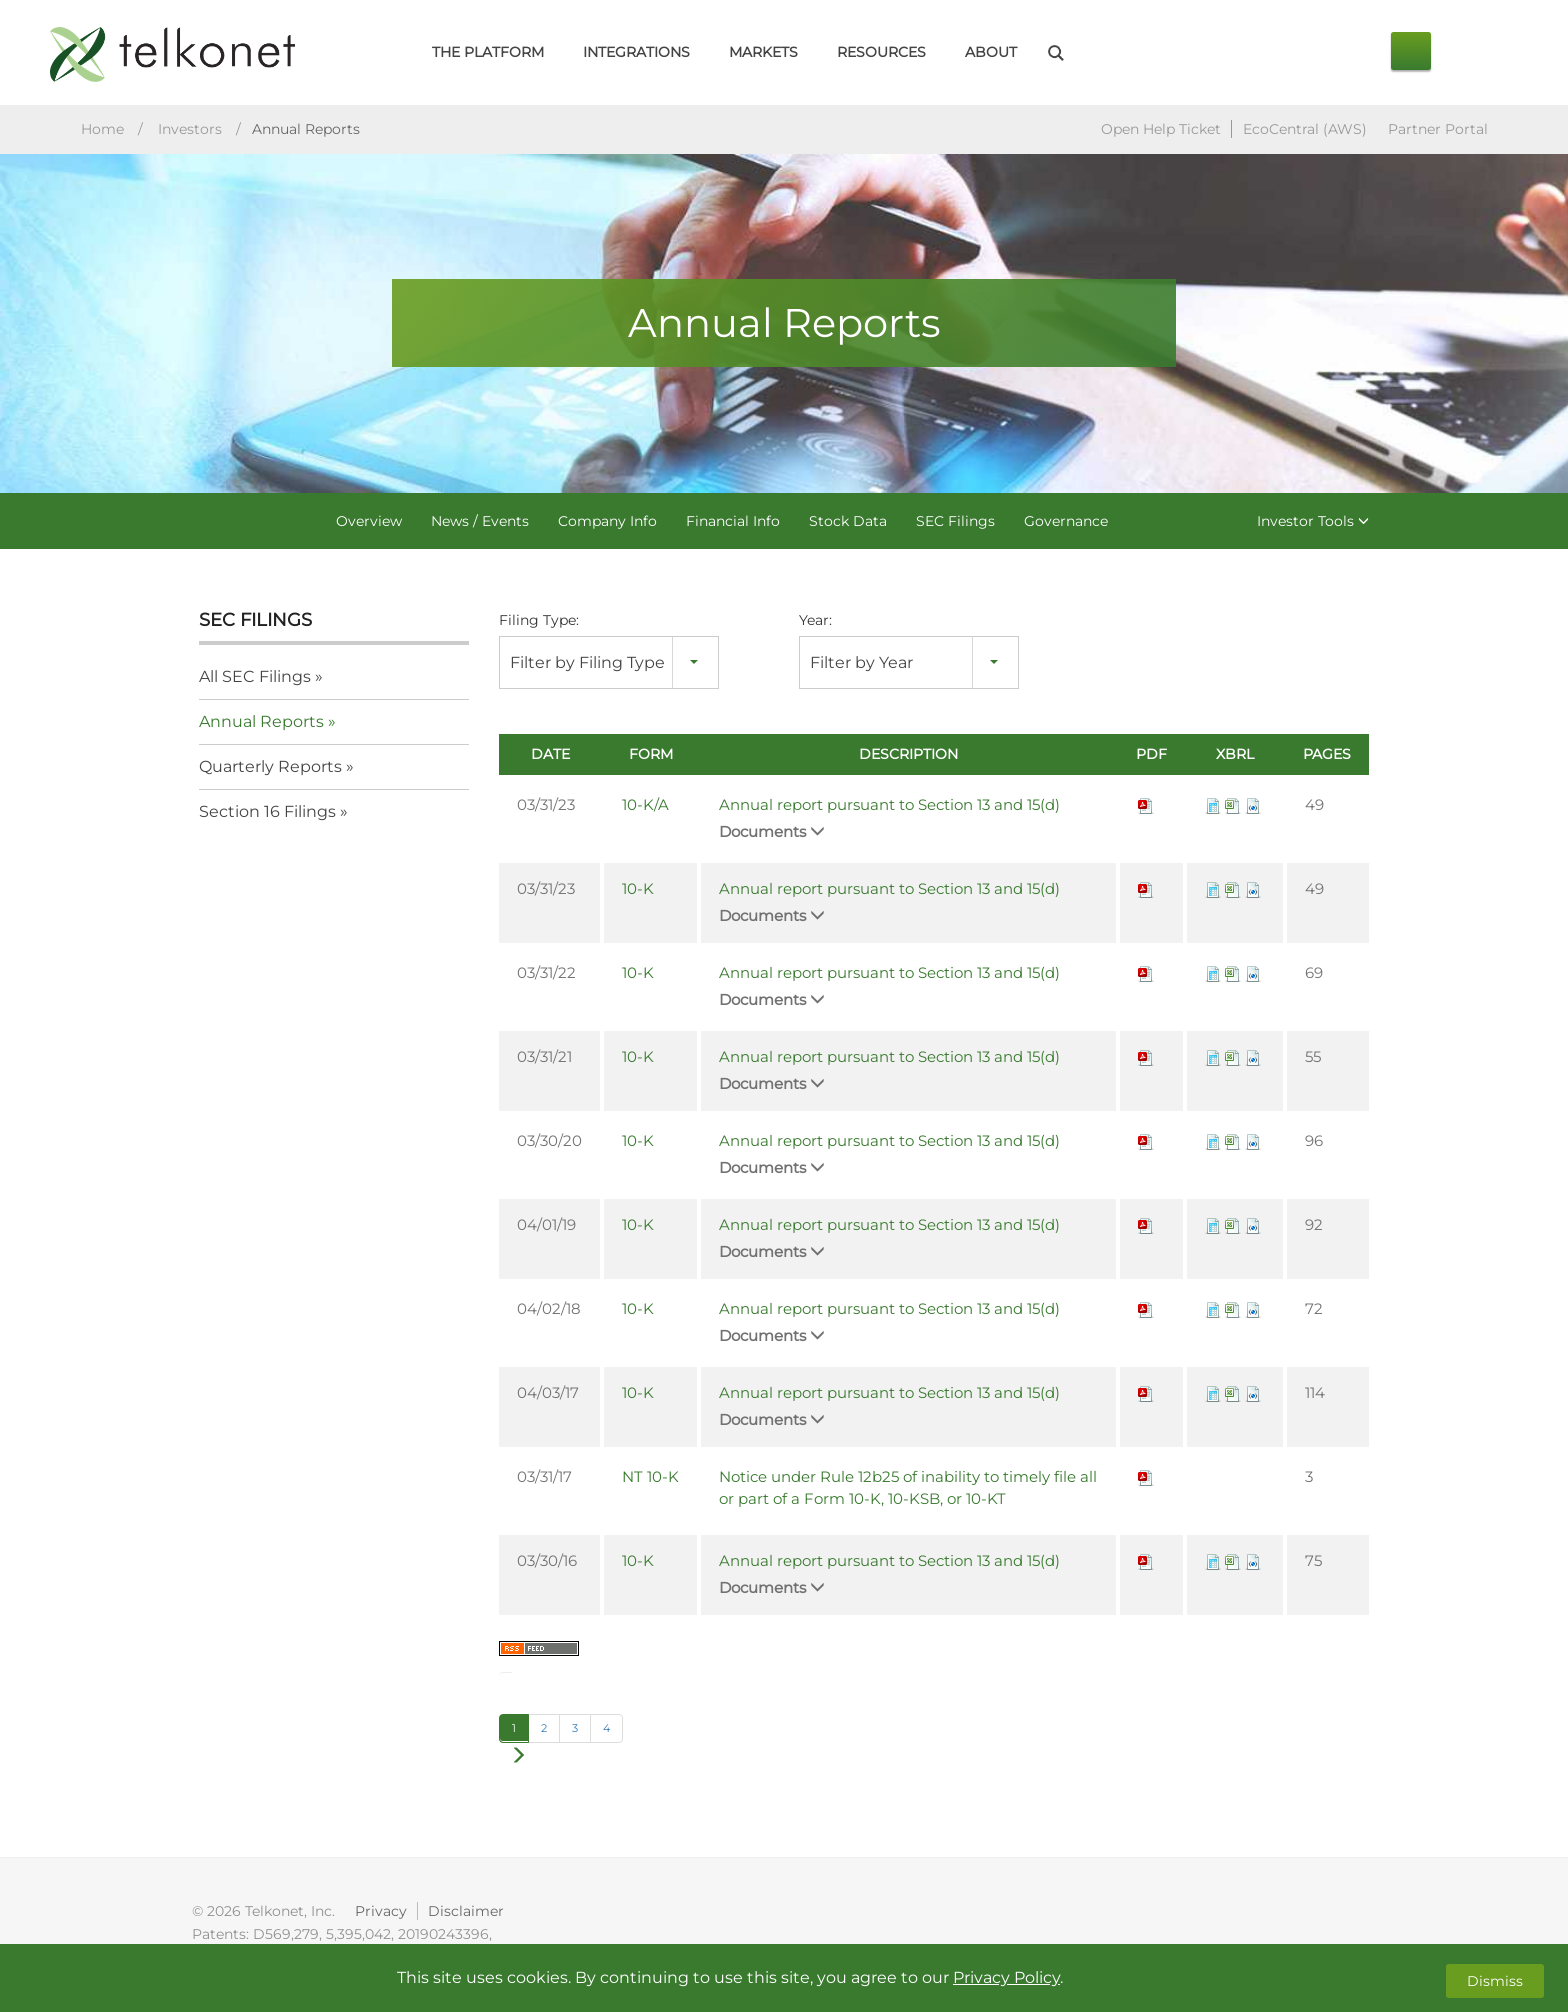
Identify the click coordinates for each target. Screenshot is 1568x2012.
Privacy (383, 1914)
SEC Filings (955, 523)
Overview (369, 523)
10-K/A (645, 806)
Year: (815, 622)
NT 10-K (650, 1478)
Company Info (607, 523)
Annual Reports (261, 723)
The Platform (488, 52)
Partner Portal (1438, 131)
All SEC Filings (255, 678)
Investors (190, 131)
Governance (1066, 523)
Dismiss (1495, 1978)
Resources (881, 52)
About (991, 52)
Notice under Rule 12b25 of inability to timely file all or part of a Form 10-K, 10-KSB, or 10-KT (908, 1490)
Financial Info (733, 523)
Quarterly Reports (270, 768)
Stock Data (848, 523)
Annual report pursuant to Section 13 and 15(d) (889, 806)
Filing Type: (539, 622)
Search (1055, 52)
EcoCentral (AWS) (1305, 131)
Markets (763, 52)
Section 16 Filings (267, 813)
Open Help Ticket (1161, 131)
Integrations (636, 52)
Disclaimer (469, 1914)
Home (102, 131)
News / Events (480, 523)
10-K (638, 890)
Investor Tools (1313, 523)
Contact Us (1411, 51)
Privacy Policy (1006, 1977)
